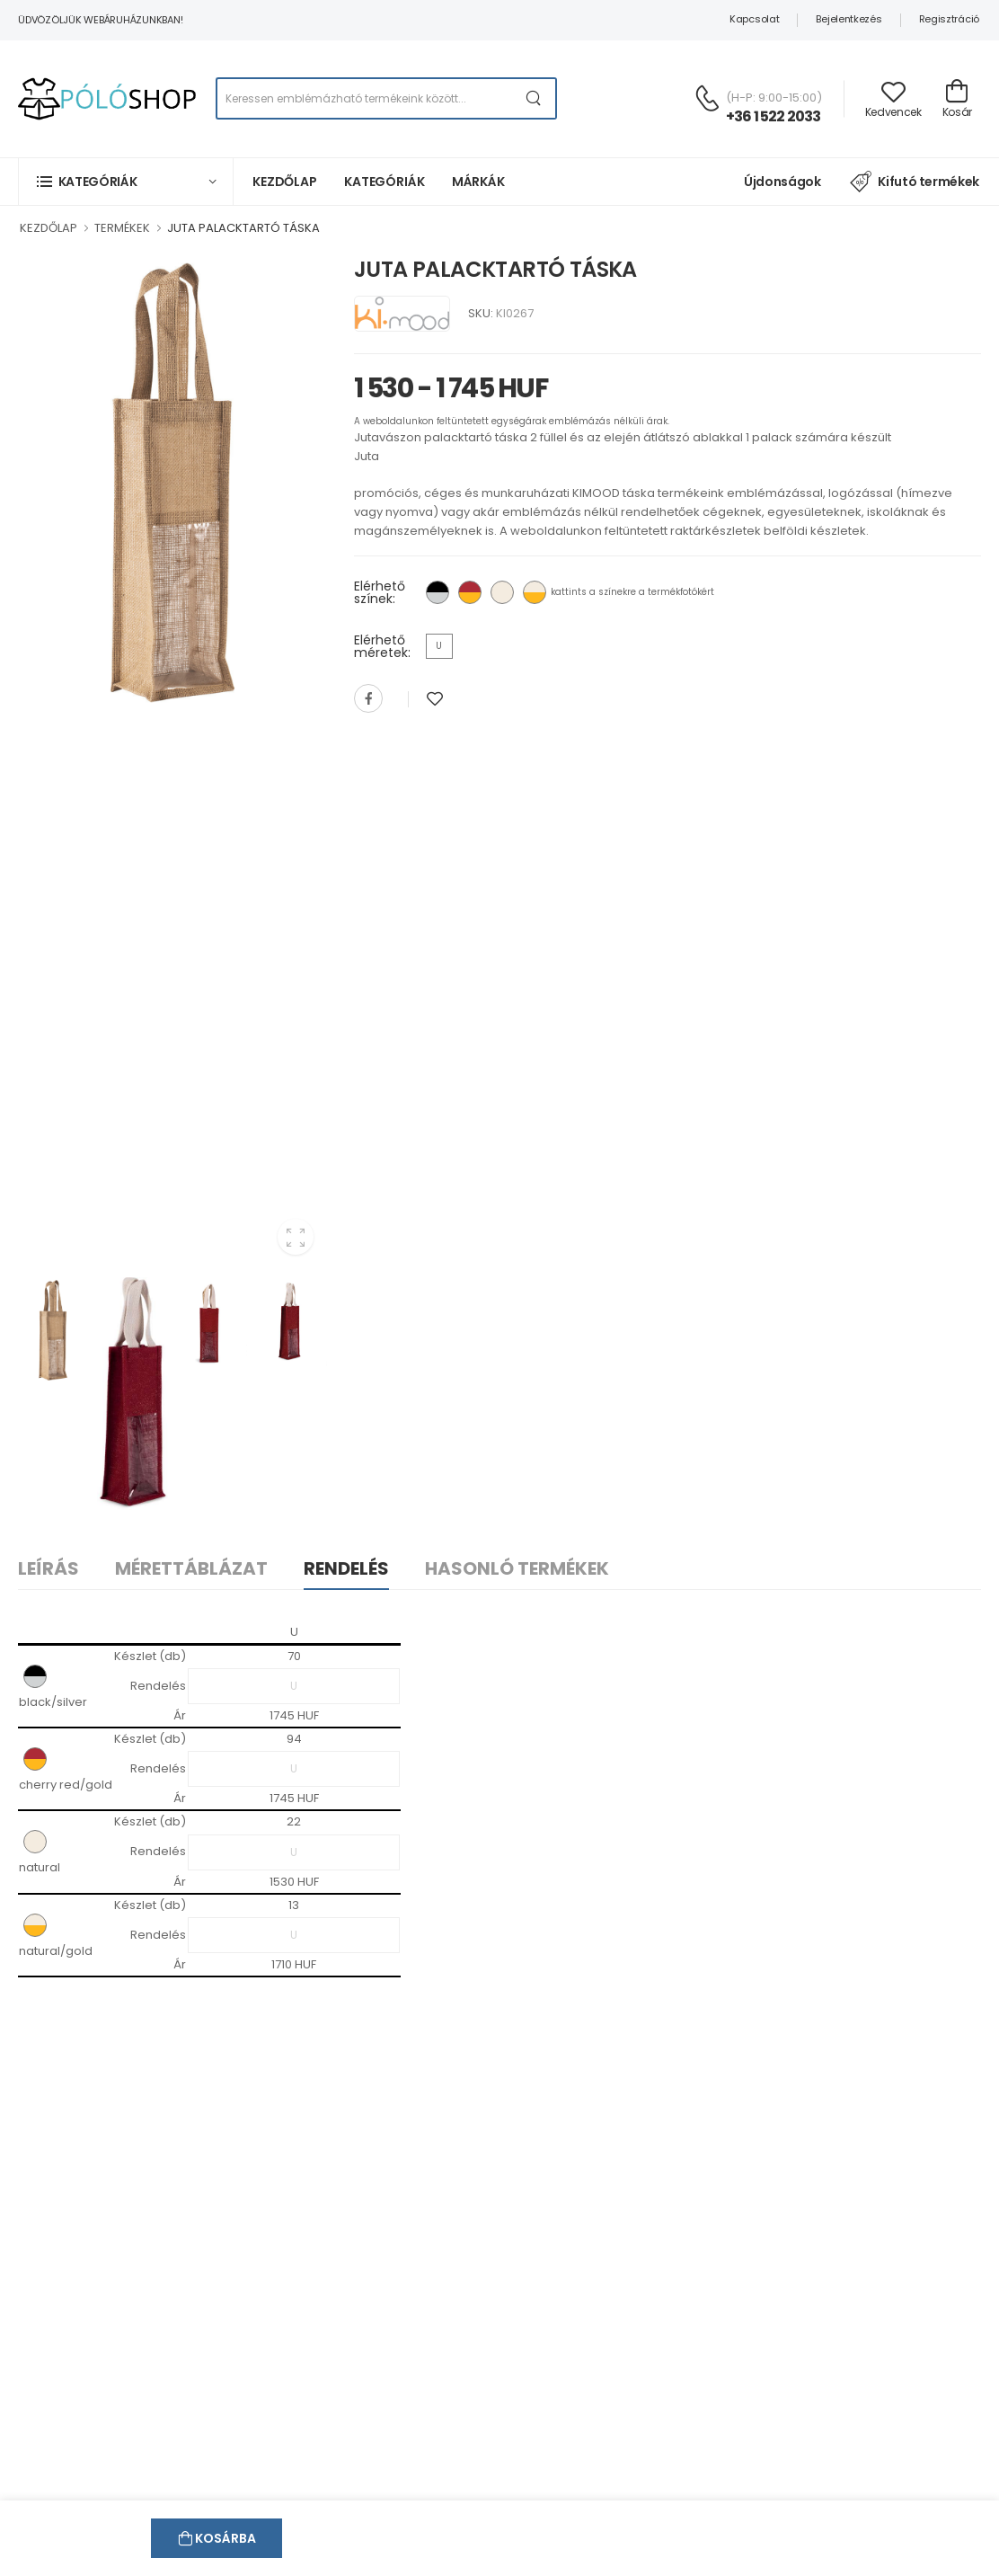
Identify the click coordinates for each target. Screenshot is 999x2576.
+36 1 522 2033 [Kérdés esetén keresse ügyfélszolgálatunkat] (773, 116)
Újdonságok (782, 182)
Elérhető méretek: (382, 646)
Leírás (48, 1568)
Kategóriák (384, 182)
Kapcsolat (754, 19)
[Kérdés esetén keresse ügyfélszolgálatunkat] (707, 97)
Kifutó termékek (914, 181)
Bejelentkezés (848, 19)
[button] (126, 181)
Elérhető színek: (379, 592)
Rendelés (346, 1568)
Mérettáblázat (191, 1568)
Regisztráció (949, 19)
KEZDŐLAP (48, 227)
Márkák (478, 182)
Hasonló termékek (517, 1568)
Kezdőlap (284, 182)
